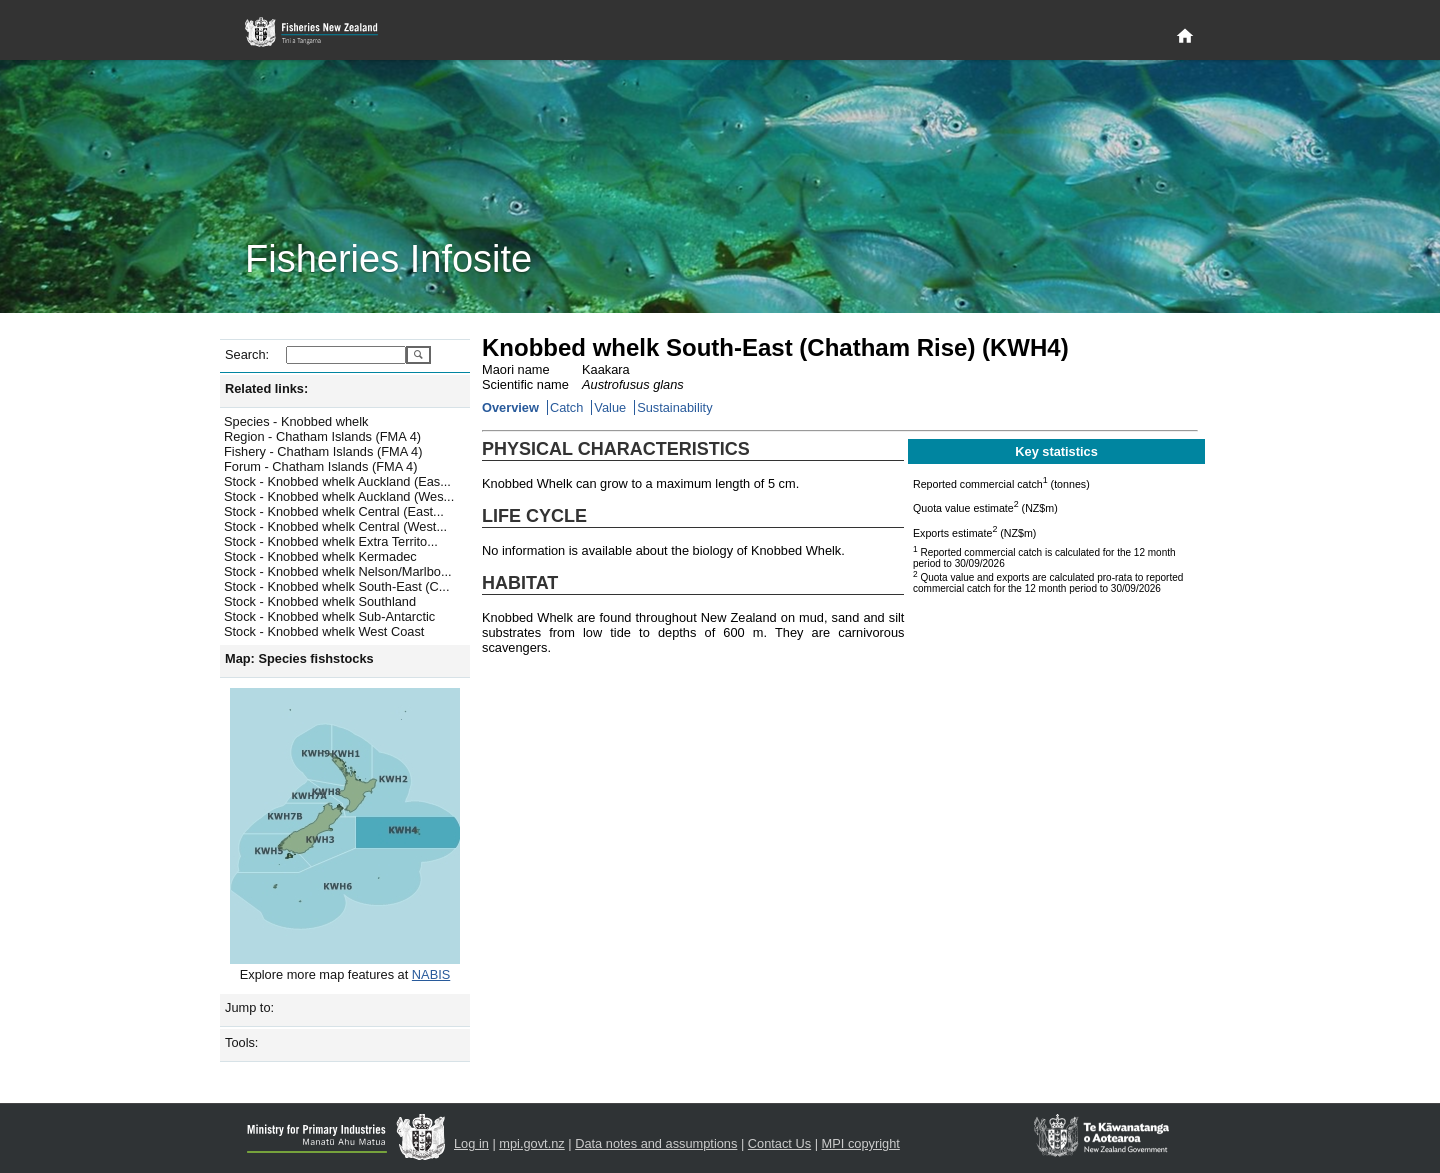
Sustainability (674, 407)
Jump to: (249, 1007)
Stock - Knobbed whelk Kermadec (320, 556)
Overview (510, 407)
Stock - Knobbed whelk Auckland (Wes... (339, 496)
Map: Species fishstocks (299, 658)
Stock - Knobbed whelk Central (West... (335, 526)
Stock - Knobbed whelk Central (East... (334, 511)
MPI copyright (861, 1143)
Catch (566, 407)
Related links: (266, 388)
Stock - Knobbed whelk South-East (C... (336, 586)
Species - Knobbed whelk (296, 421)
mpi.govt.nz (531, 1143)
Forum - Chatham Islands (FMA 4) (320, 466)
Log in (471, 1143)
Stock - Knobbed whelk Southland (320, 601)
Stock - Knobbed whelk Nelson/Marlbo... (338, 571)
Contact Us (779, 1143)
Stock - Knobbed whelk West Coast (324, 631)
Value (610, 407)
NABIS (431, 974)
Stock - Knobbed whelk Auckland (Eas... (337, 481)
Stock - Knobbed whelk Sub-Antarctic (329, 616)
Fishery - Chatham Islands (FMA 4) (323, 451)
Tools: (241, 1042)
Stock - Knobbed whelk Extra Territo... (331, 541)
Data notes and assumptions (656, 1143)
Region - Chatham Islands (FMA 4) (322, 436)
